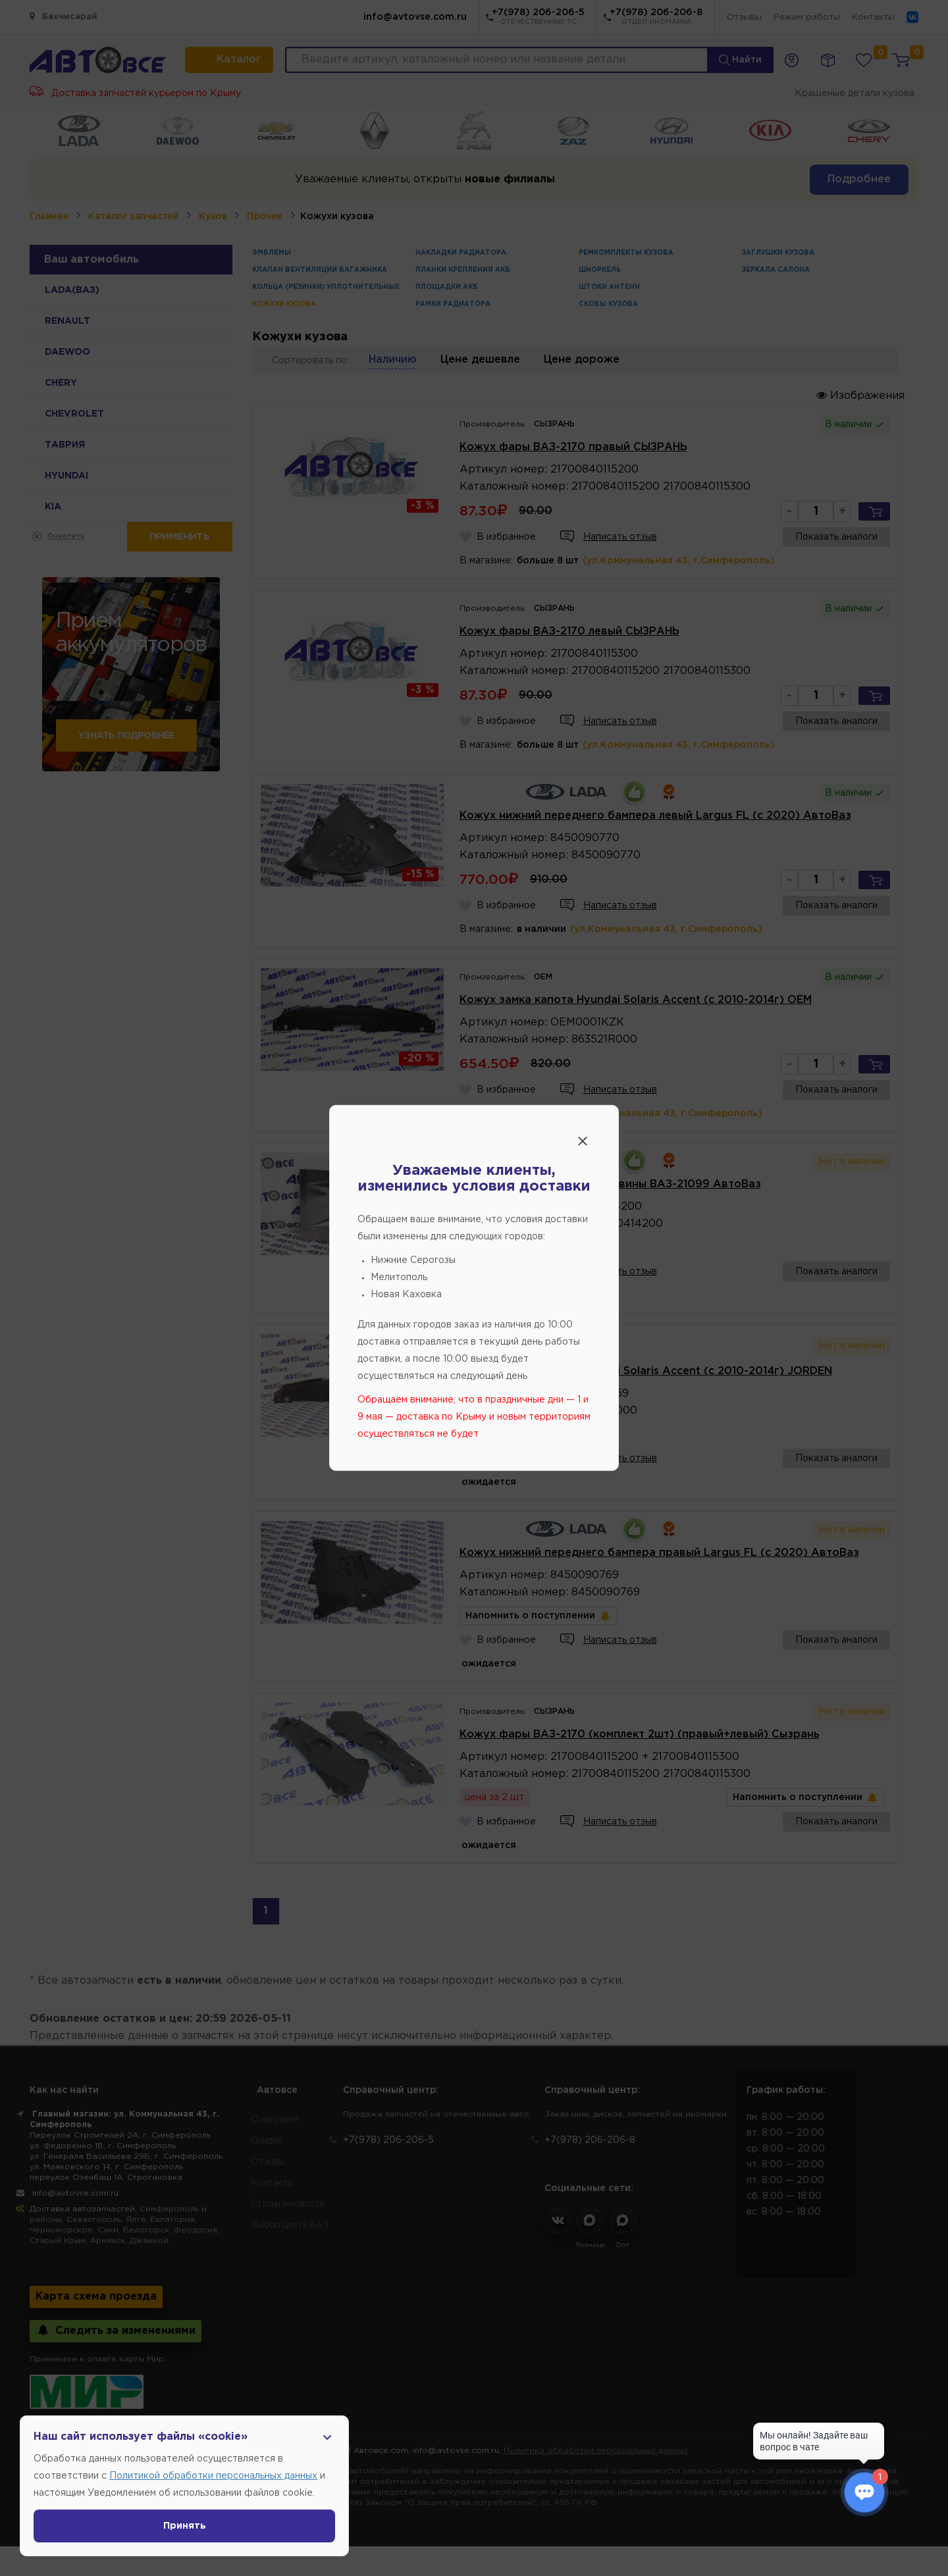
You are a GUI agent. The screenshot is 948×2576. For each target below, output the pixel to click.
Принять (184, 2526)
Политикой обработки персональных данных (213, 2476)
